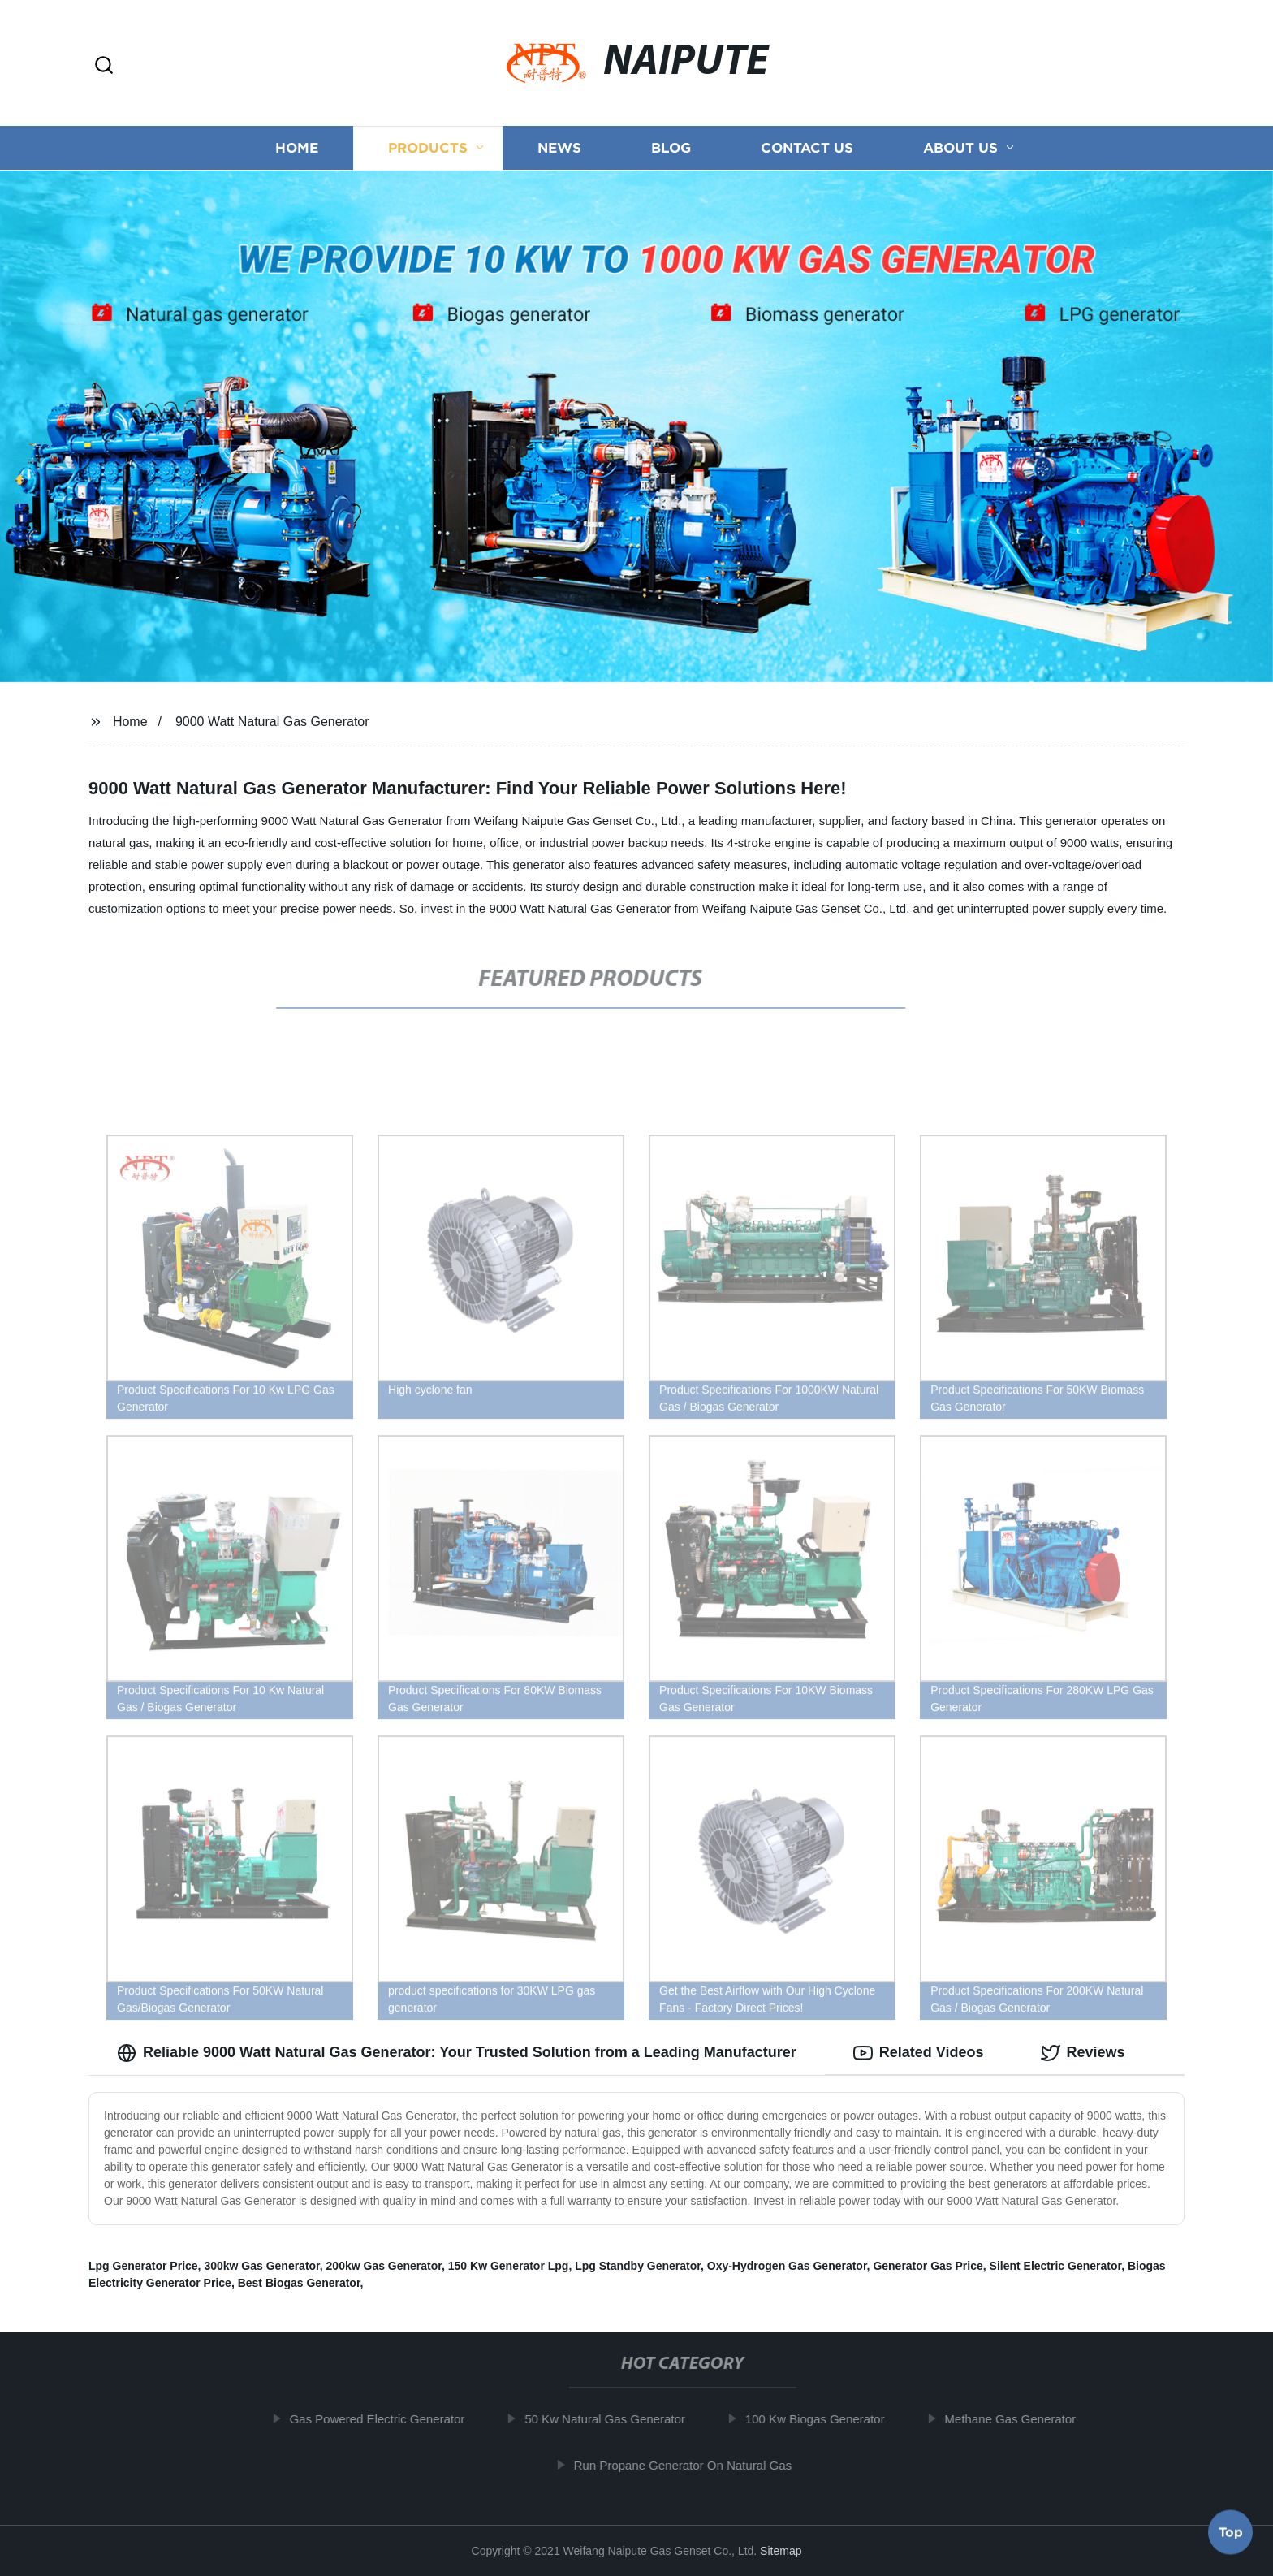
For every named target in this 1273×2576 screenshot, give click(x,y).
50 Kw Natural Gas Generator (617, 2419)
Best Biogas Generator (299, 2282)
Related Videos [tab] (918, 2053)
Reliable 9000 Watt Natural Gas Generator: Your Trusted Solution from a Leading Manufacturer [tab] (456, 2053)
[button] (103, 66)
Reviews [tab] (1083, 2053)
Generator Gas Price (927, 2265)
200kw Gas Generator (384, 2265)
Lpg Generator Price (143, 2265)
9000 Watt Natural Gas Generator (272, 721)
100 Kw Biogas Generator (826, 2419)
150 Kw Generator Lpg (508, 2265)
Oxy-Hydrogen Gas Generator (787, 2265)
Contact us (807, 148)
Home (296, 148)
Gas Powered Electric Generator (389, 2419)
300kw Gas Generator (261, 2265)
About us (960, 148)
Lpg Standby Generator (638, 2265)
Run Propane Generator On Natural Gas (694, 2465)
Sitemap (780, 2550)
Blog (671, 148)
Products (428, 148)
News (559, 148)
